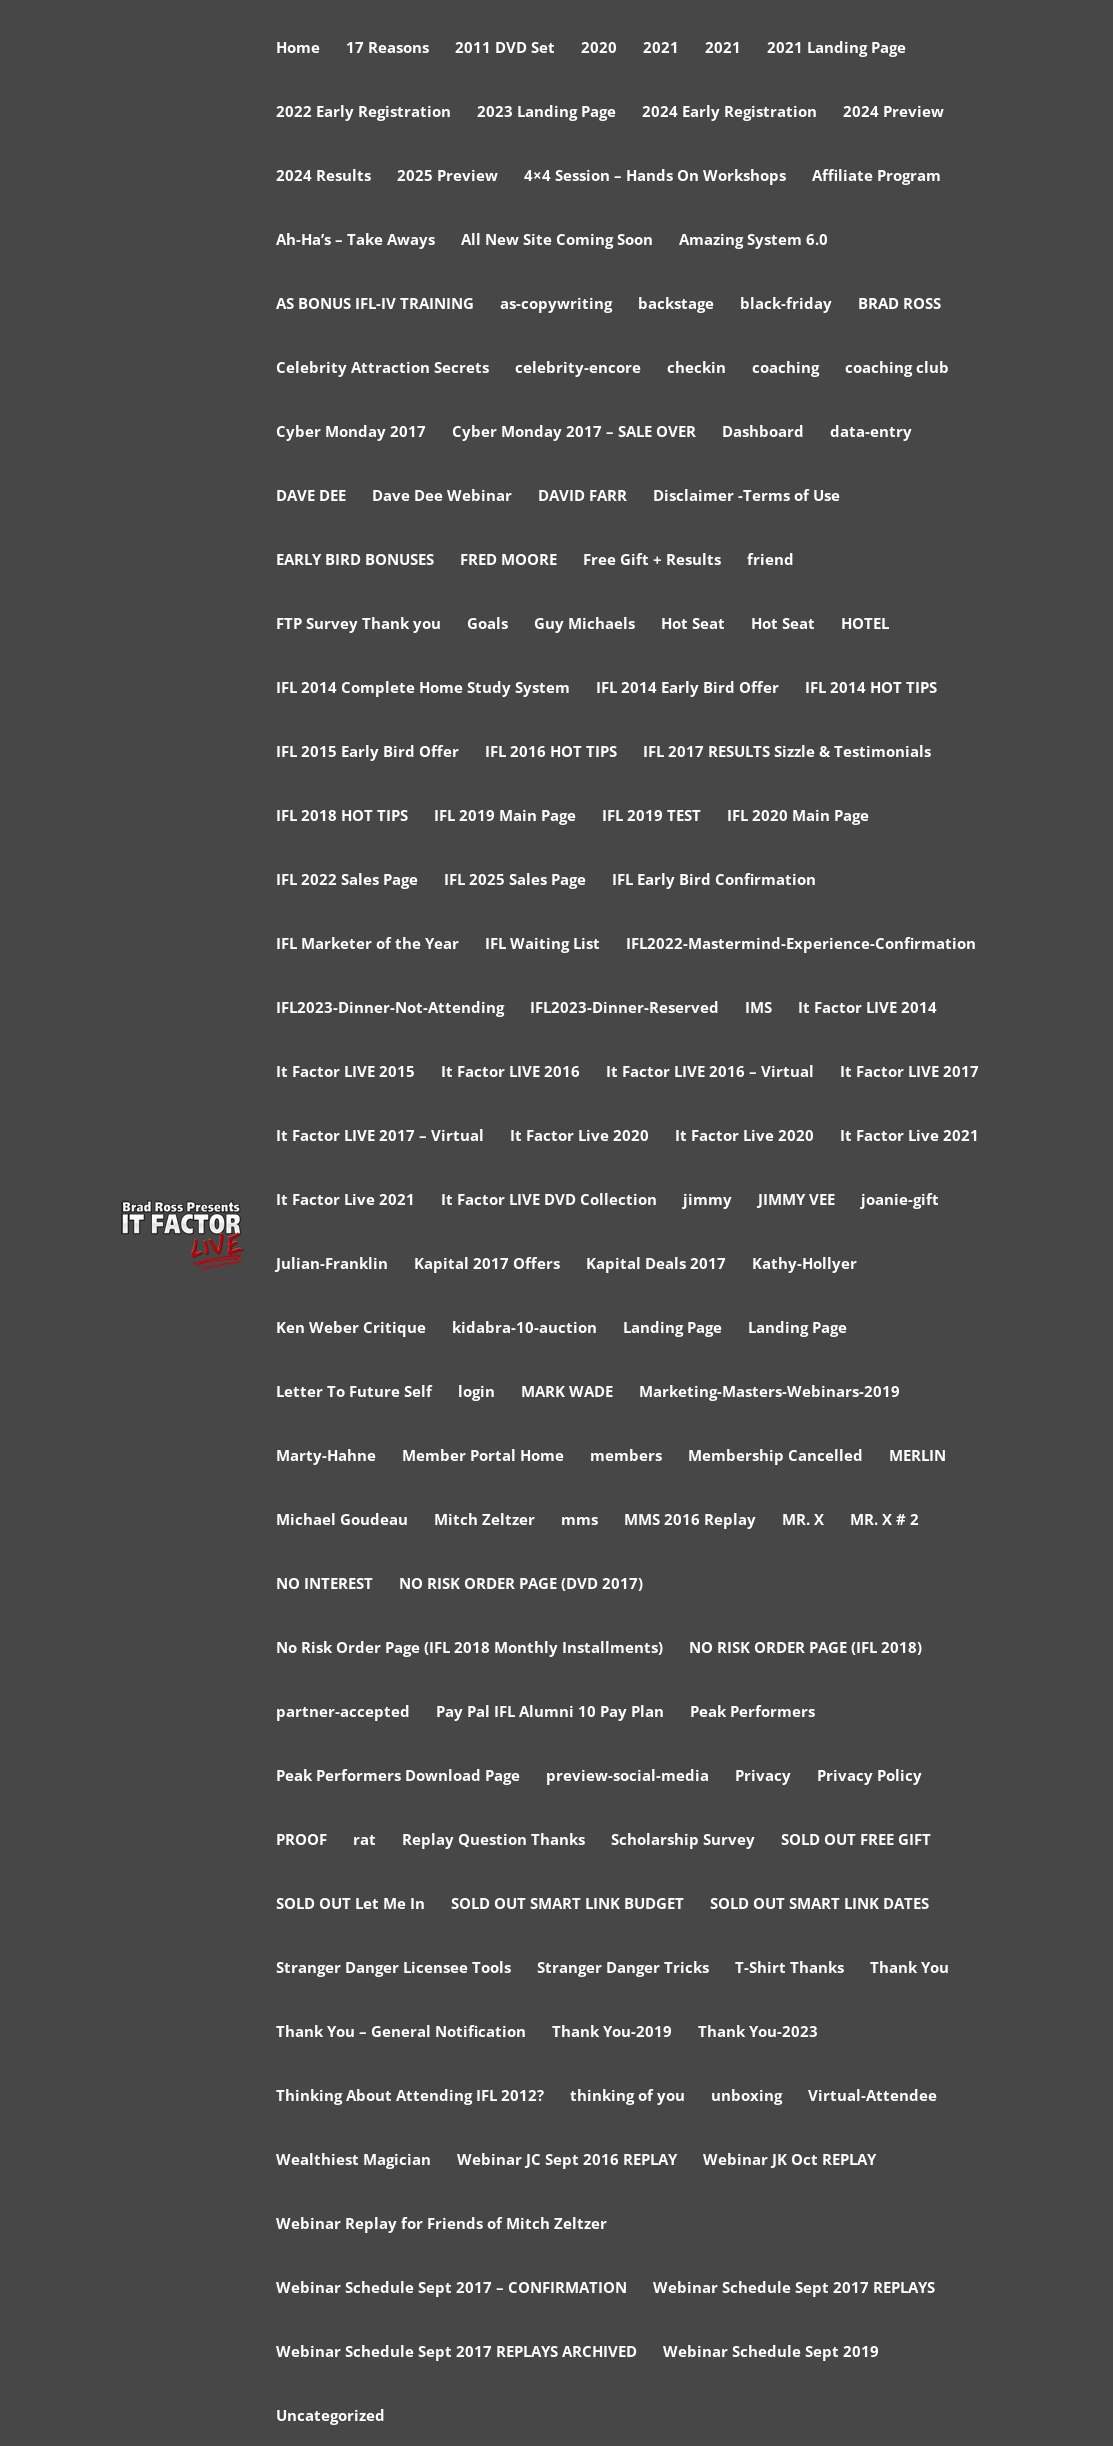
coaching (785, 368)
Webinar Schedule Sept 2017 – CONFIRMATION (451, 2288)
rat (364, 1840)
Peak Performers (752, 1712)
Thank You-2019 (612, 2032)
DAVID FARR (582, 496)
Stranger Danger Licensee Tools (393, 1968)
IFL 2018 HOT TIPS (342, 816)
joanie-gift (900, 1200)
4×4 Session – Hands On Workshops (655, 176)
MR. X (803, 1520)
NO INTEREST (324, 1584)
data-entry (871, 432)
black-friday (786, 304)
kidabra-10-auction (524, 1328)
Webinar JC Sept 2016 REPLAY (567, 2160)
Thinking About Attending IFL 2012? (410, 2096)
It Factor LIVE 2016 (510, 1072)
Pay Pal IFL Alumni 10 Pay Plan (550, 1712)
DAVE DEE (311, 496)
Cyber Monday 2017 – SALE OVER (574, 432)
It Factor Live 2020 (579, 1136)
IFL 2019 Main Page (505, 816)
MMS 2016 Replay (690, 1520)
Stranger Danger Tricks (623, 1968)
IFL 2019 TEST (651, 816)
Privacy (763, 1776)
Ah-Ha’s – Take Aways (355, 240)
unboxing (746, 2096)
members (626, 1456)
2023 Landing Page (546, 112)
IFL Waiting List (542, 944)
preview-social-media (627, 1776)
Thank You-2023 (758, 2032)
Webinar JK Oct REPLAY (789, 2160)
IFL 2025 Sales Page (515, 880)
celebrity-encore (578, 368)
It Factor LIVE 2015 (345, 1072)
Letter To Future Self (354, 1392)
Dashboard (763, 432)
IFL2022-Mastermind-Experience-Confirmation (801, 944)
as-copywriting (556, 304)
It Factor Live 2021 (909, 1136)
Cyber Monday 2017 (351, 432)
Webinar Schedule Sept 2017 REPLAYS (794, 2288)
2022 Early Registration (363, 112)
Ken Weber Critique (351, 1328)
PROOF (301, 1840)
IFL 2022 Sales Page (347, 880)
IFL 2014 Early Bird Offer (687, 688)
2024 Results (323, 176)
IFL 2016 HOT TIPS (551, 752)
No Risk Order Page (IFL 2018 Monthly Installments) (469, 1648)
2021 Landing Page (836, 48)
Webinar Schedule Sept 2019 (771, 2352)
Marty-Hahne (326, 1456)
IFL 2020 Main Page (798, 816)
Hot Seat (693, 624)
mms (579, 1520)
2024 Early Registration (729, 112)
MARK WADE (567, 1392)
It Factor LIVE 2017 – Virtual (380, 1136)
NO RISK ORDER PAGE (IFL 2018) (805, 1648)
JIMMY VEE (796, 1200)
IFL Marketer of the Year (367, 944)
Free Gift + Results (652, 560)
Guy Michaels (584, 624)
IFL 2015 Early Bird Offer (367, 752)
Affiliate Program (876, 176)
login (476, 1392)
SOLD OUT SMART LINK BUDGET (567, 1904)
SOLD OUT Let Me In (350, 1904)
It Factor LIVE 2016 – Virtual (710, 1072)
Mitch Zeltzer (484, 1520)
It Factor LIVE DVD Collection (549, 1200)
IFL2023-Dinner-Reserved (624, 1008)
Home (298, 48)
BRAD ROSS (899, 304)
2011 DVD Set (505, 48)
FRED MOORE (508, 560)
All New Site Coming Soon (557, 240)
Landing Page (672, 1328)
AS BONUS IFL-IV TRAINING (375, 304)
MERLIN (917, 1456)
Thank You (909, 1968)
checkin (696, 368)
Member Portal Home (483, 1456)
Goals (487, 624)
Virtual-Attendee (872, 2096)
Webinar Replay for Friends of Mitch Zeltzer (441, 2224)
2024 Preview (893, 112)
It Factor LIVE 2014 (867, 1008)
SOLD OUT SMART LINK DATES (819, 1904)
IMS (758, 1008)
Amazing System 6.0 (753, 240)
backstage (676, 304)
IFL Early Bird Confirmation (714, 880)
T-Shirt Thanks (789, 1968)
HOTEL (865, 624)
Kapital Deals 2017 (656, 1264)
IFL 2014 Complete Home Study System (423, 688)
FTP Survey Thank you (358, 624)
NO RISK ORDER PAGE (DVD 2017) (521, 1584)
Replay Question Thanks (493, 1840)
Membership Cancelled (775, 1456)
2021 (661, 48)
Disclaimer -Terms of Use (746, 496)
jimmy (707, 1200)
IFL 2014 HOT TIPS (871, 688)
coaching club (897, 368)
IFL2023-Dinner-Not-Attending (390, 1008)
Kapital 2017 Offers (487, 1264)
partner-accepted (343, 1712)
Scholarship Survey (683, 1840)
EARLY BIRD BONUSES (355, 560)
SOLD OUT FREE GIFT (856, 1840)
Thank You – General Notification (401, 2032)
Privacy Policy (869, 1776)
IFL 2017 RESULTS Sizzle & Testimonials (787, 752)
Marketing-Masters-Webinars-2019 (769, 1392)
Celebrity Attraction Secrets (382, 368)
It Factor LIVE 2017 (909, 1072)
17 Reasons (387, 48)
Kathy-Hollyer (804, 1264)
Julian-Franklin (332, 1264)
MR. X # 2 (884, 1520)
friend (770, 560)
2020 (599, 48)
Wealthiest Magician (353, 2160)
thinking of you (627, 2096)
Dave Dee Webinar (442, 496)
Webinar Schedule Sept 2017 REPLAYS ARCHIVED (456, 2352)
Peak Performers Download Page (398, 1776)
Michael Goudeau (342, 1520)
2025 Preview (447, 176)
